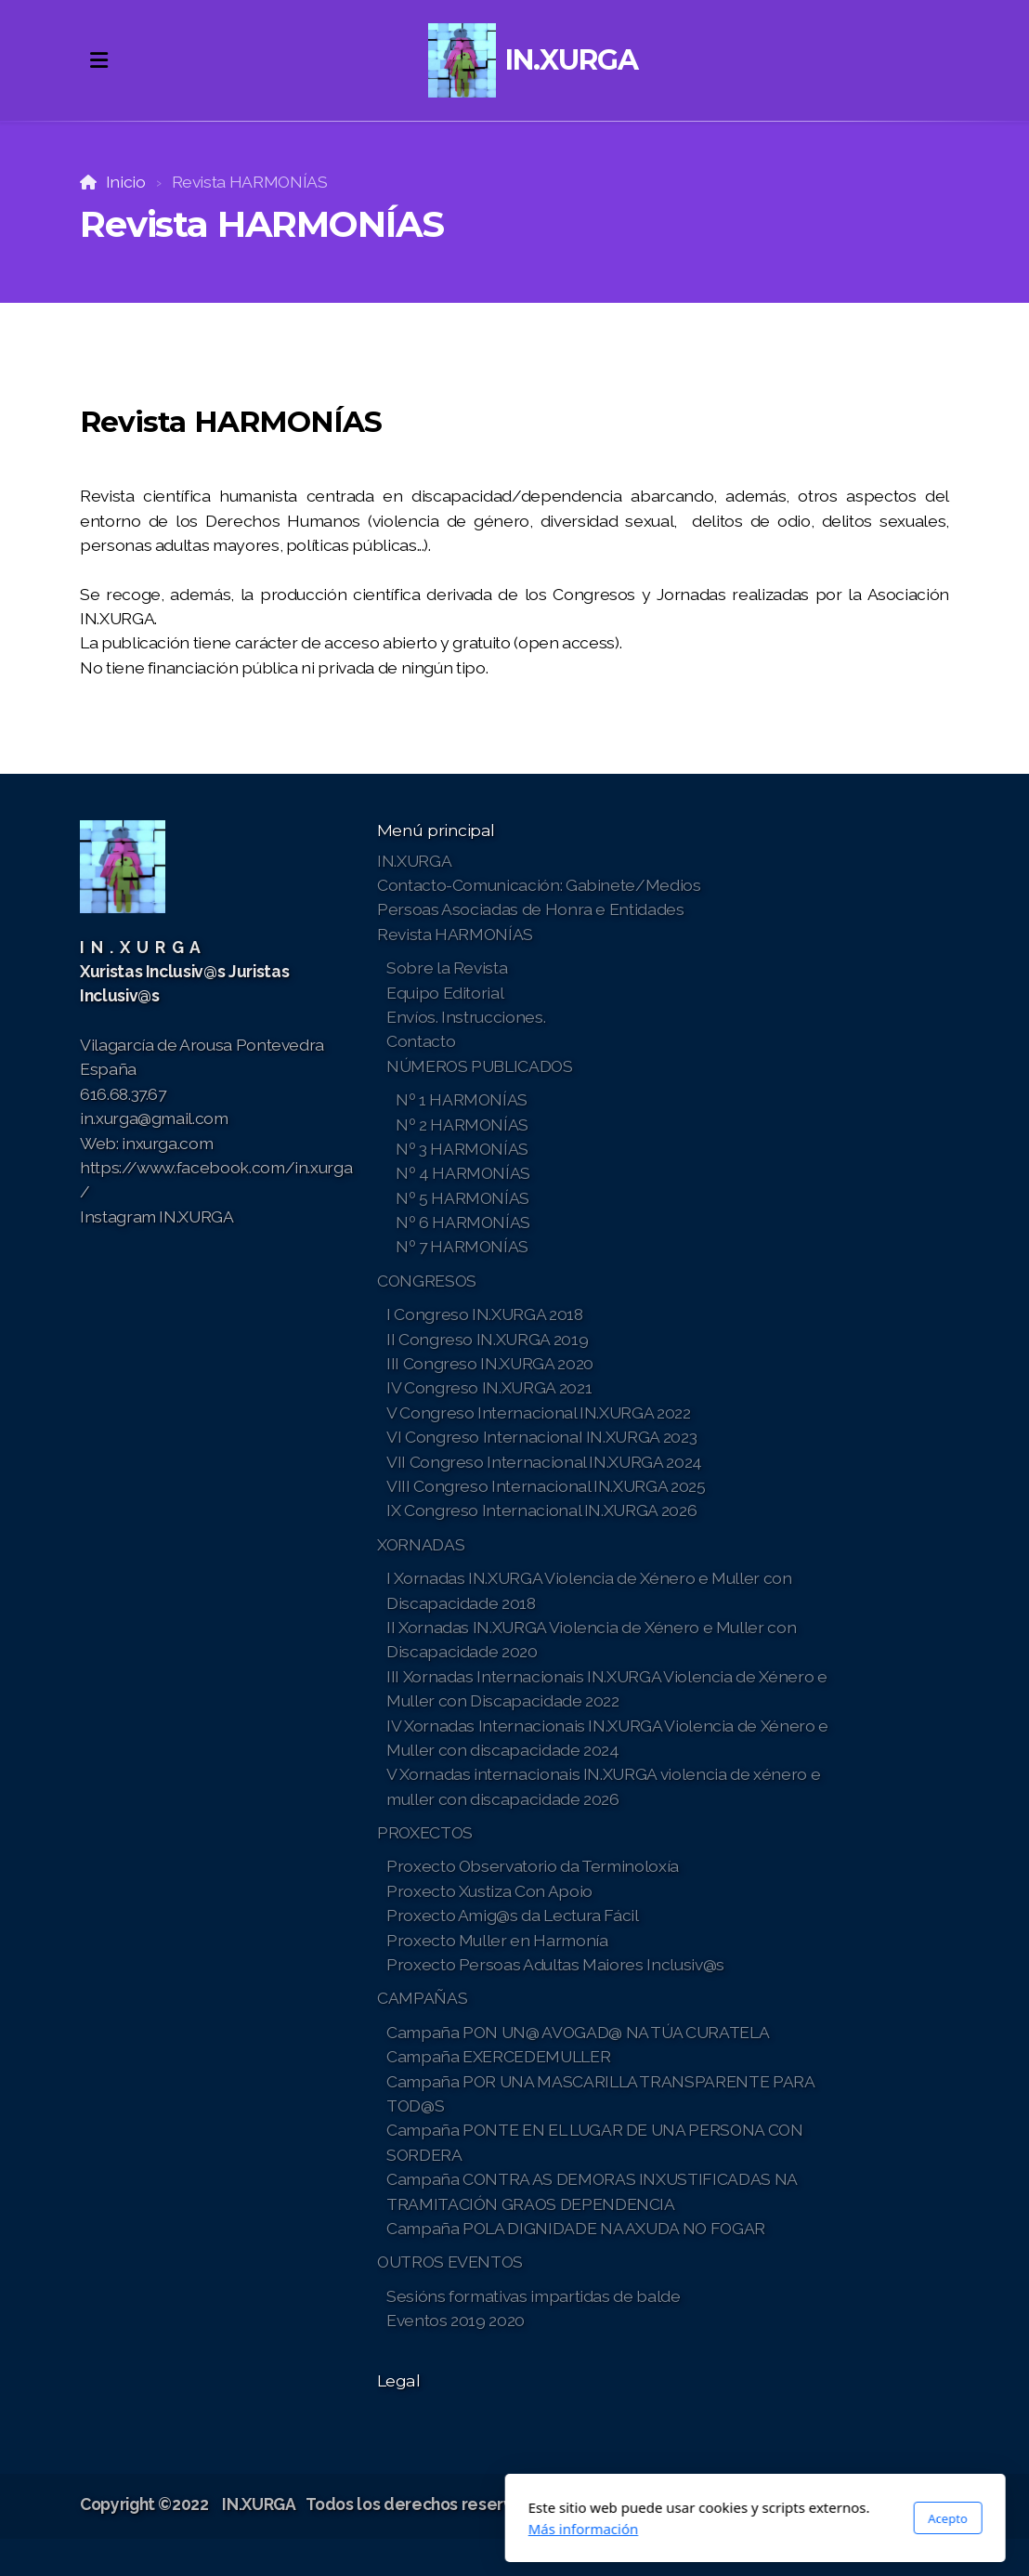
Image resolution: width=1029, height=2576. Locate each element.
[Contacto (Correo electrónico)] (935, 2506)
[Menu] (98, 60)
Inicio (126, 181)
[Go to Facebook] (824, 2506)
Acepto (706, 2518)
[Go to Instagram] (879, 2506)
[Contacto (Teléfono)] (907, 2506)
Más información (343, 2528)
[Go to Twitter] (852, 2506)
